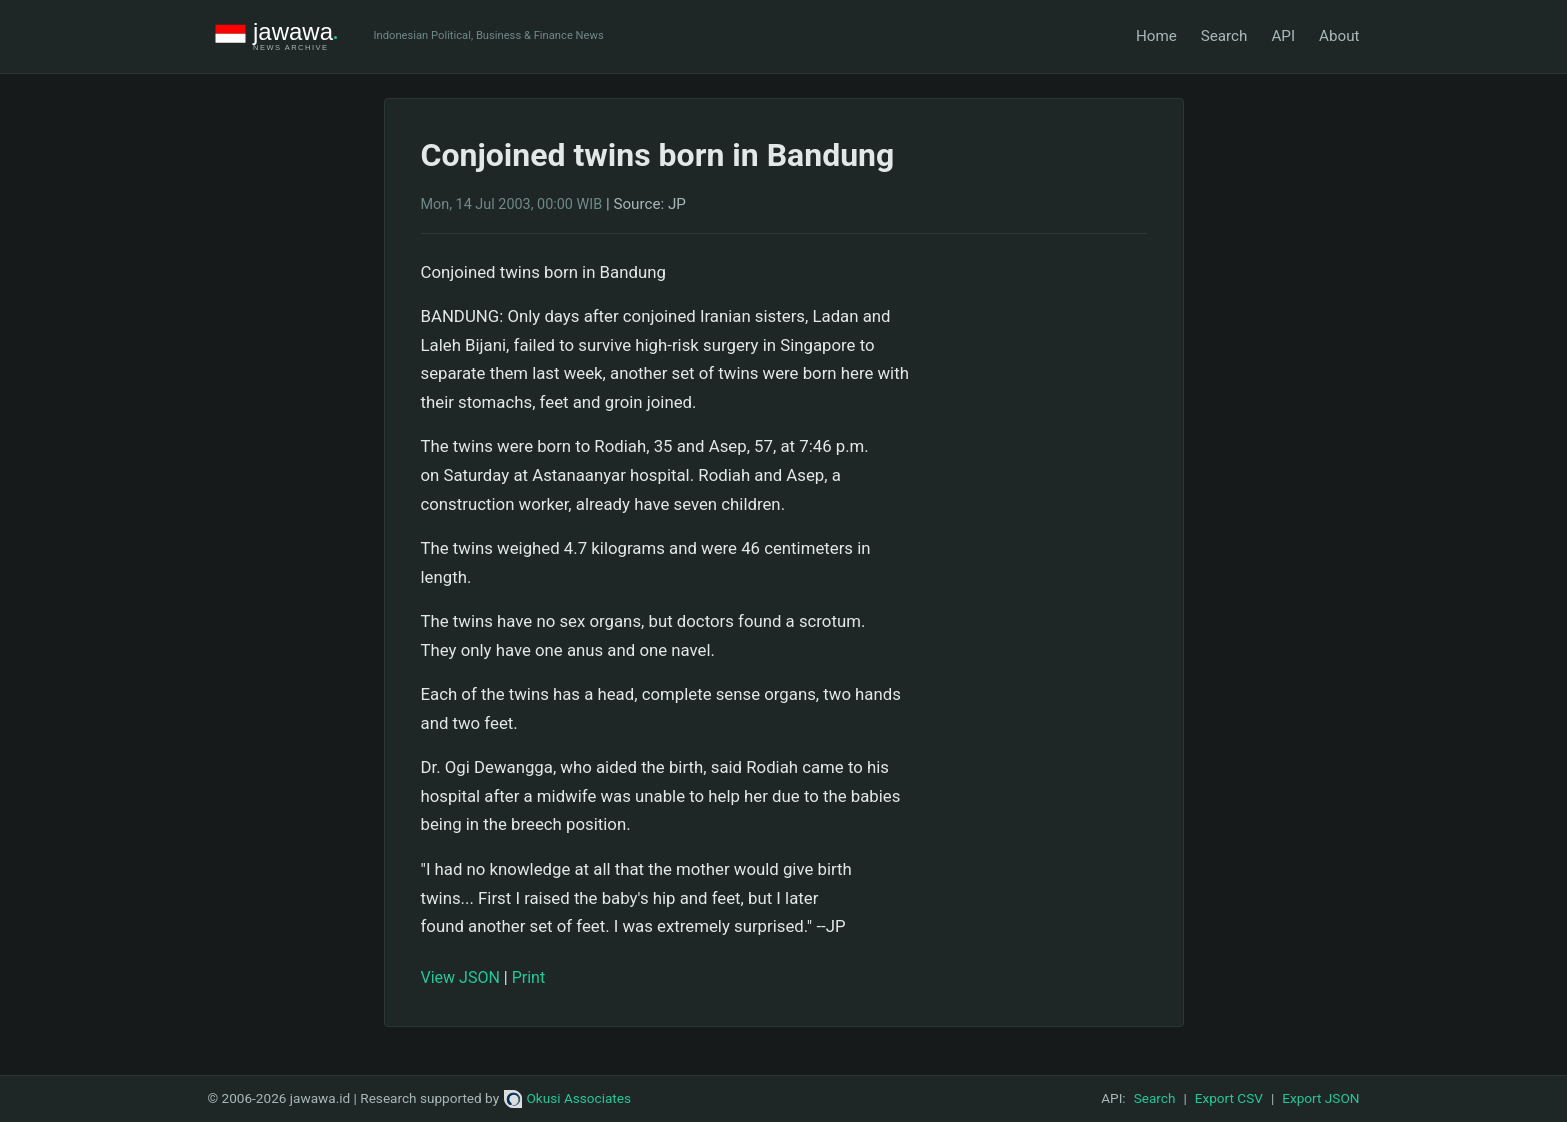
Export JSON (1320, 1098)
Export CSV (1229, 1098)
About (1339, 36)
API (1283, 36)
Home (1156, 36)
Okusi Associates (567, 1098)
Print (528, 977)
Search (1224, 36)
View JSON (460, 977)
